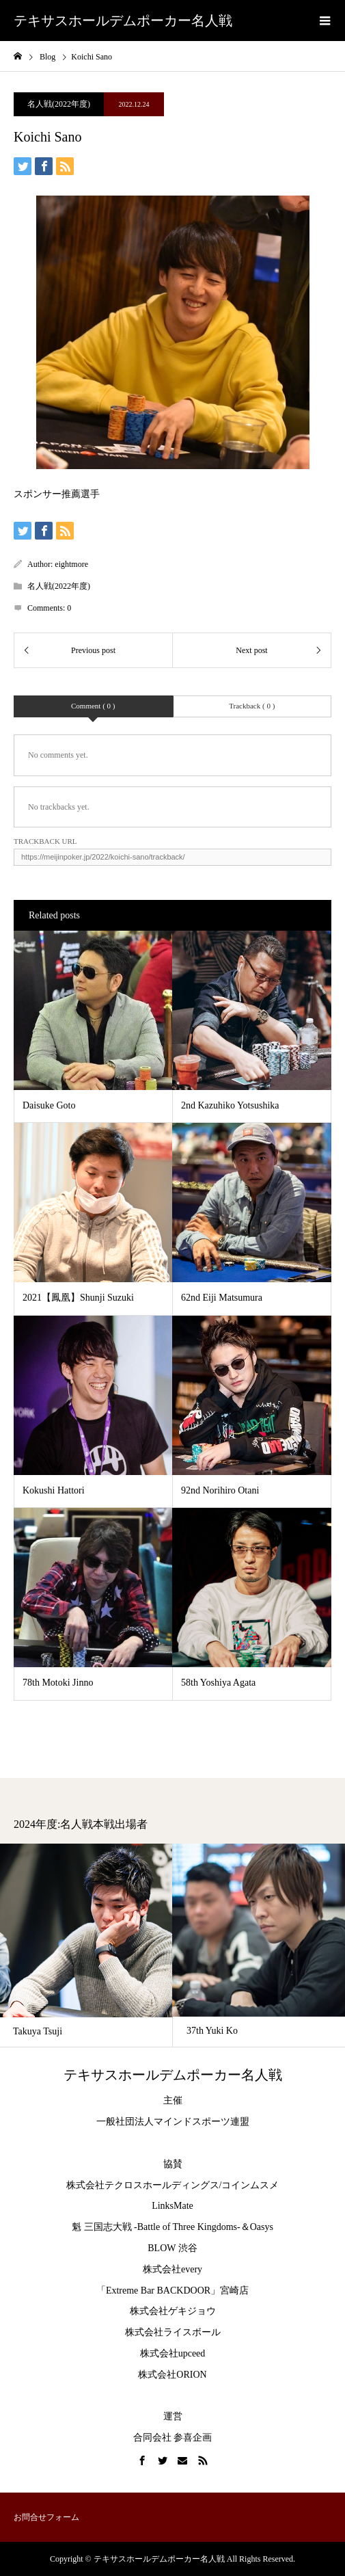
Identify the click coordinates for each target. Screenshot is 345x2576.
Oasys (261, 2227)
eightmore (71, 564)
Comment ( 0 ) (93, 706)
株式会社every (172, 2269)
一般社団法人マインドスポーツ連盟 (172, 2121)
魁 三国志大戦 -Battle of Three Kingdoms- (156, 2227)
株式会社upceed (173, 2353)
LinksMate (172, 2206)
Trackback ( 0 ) (252, 706)
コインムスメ (250, 2185)
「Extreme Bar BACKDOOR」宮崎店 (172, 2290)
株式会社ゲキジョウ (173, 2311)
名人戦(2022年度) (58, 104)
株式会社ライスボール (173, 2332)
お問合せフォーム (46, 2517)
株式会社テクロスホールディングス (142, 2185)
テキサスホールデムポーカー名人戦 (123, 20)
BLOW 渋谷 (172, 2248)
